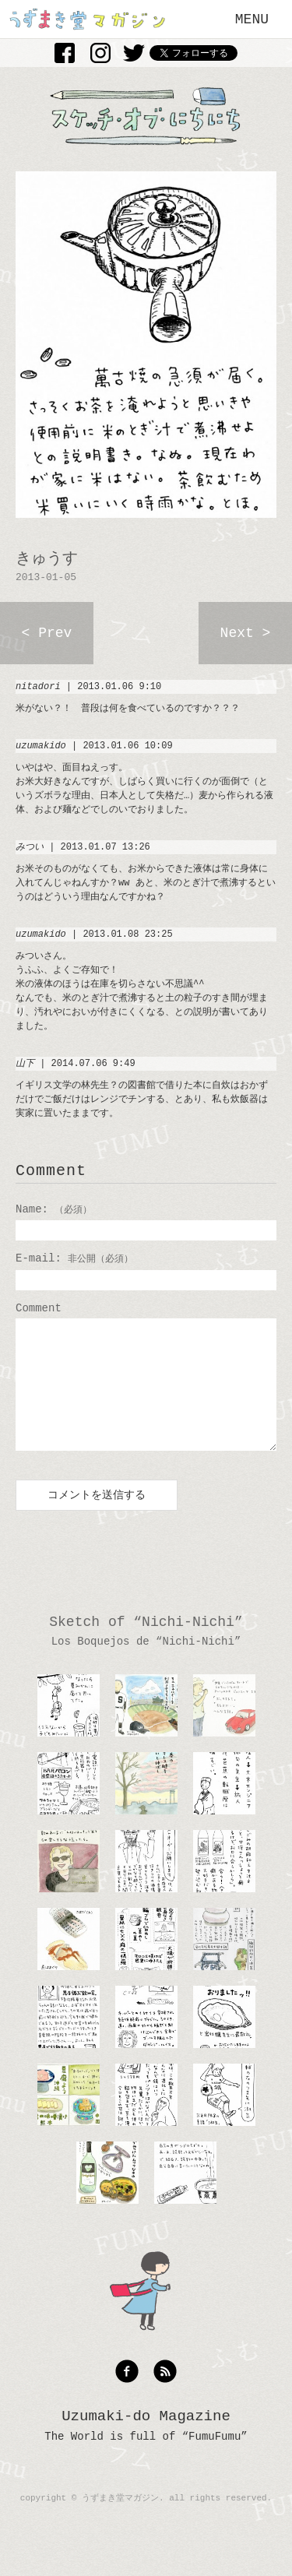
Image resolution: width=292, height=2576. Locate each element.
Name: (54, 1209)
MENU (252, 19)
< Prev (47, 633)
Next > (245, 633)
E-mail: (74, 1258)
